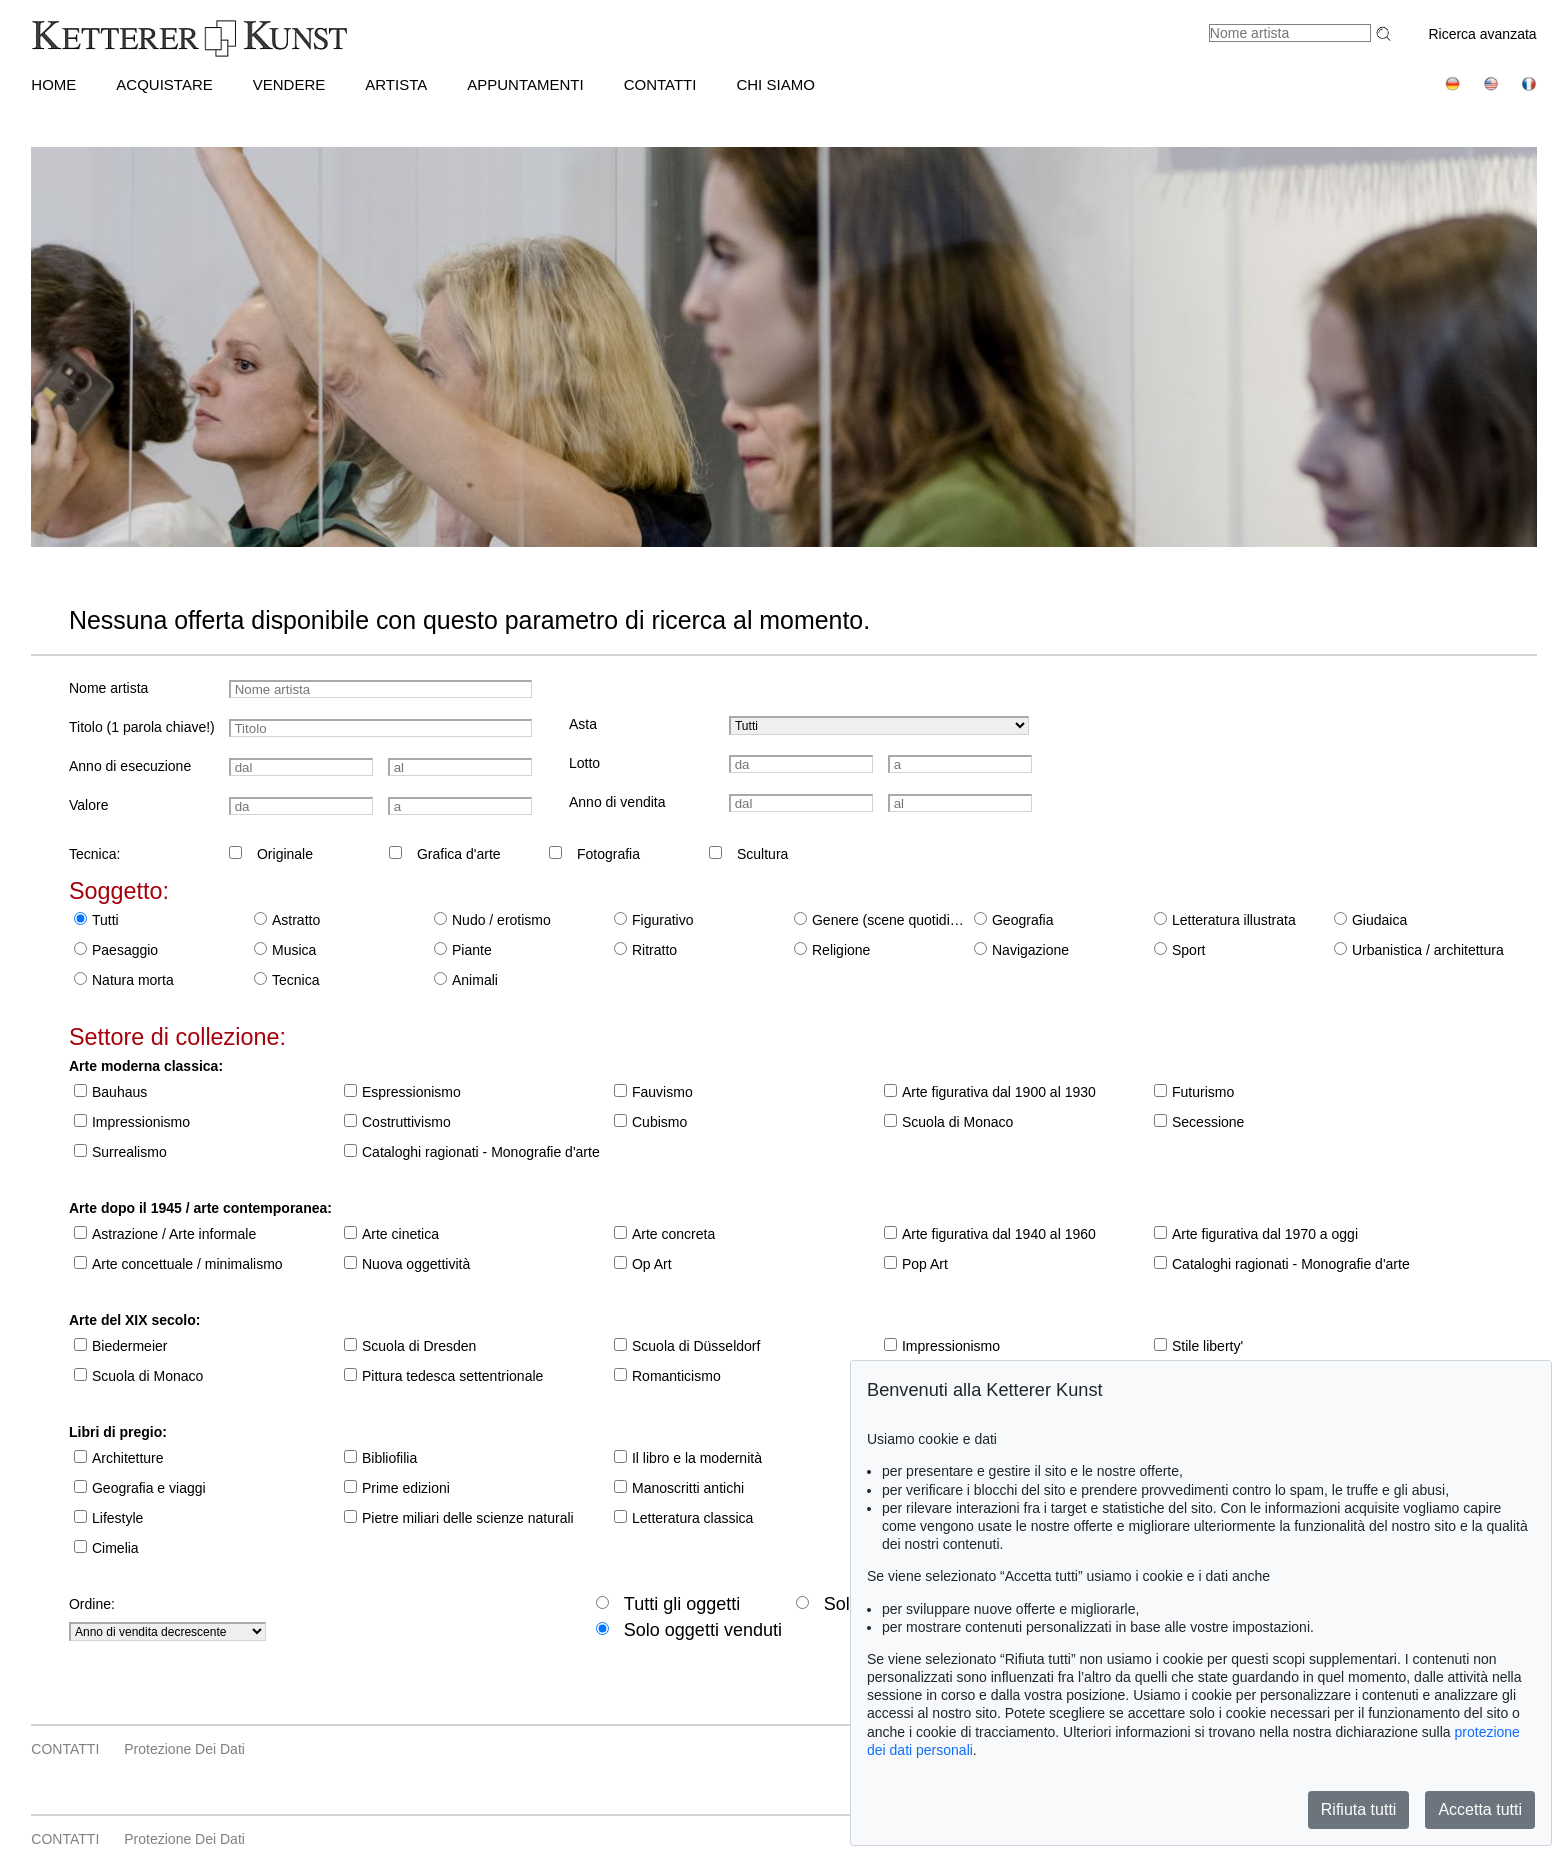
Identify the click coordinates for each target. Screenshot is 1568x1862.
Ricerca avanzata (1482, 34)
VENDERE (289, 84)
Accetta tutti (1480, 1809)
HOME (53, 84)
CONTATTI (660, 84)
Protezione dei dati (184, 1749)
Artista (396, 84)
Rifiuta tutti (1359, 1809)
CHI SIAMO (775, 84)
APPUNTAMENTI (525, 84)
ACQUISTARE (164, 84)
